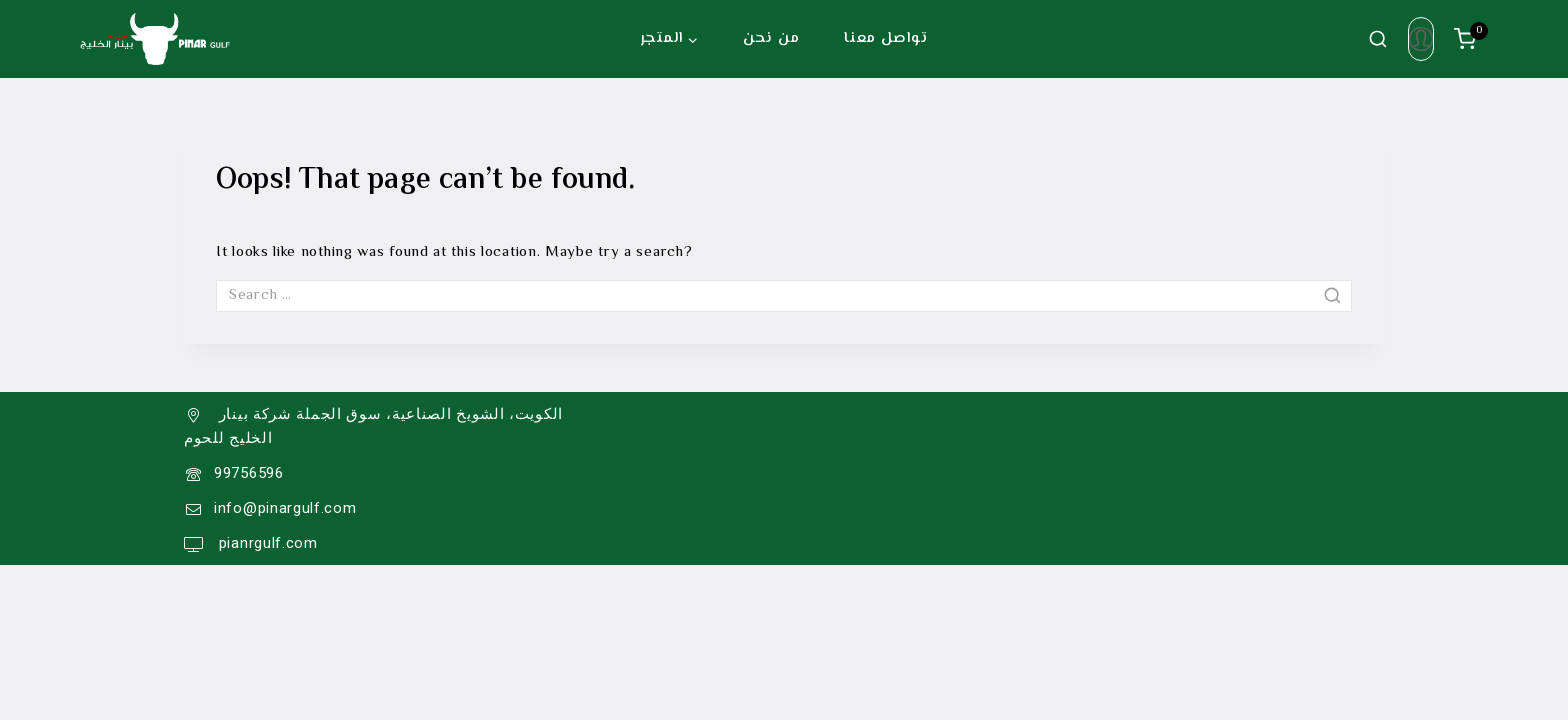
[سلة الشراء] (1471, 39)
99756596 (249, 473)
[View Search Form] (1378, 39)
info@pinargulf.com (285, 508)
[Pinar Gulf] (155, 39)
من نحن (771, 38)
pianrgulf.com (266, 543)
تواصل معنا (885, 38)
